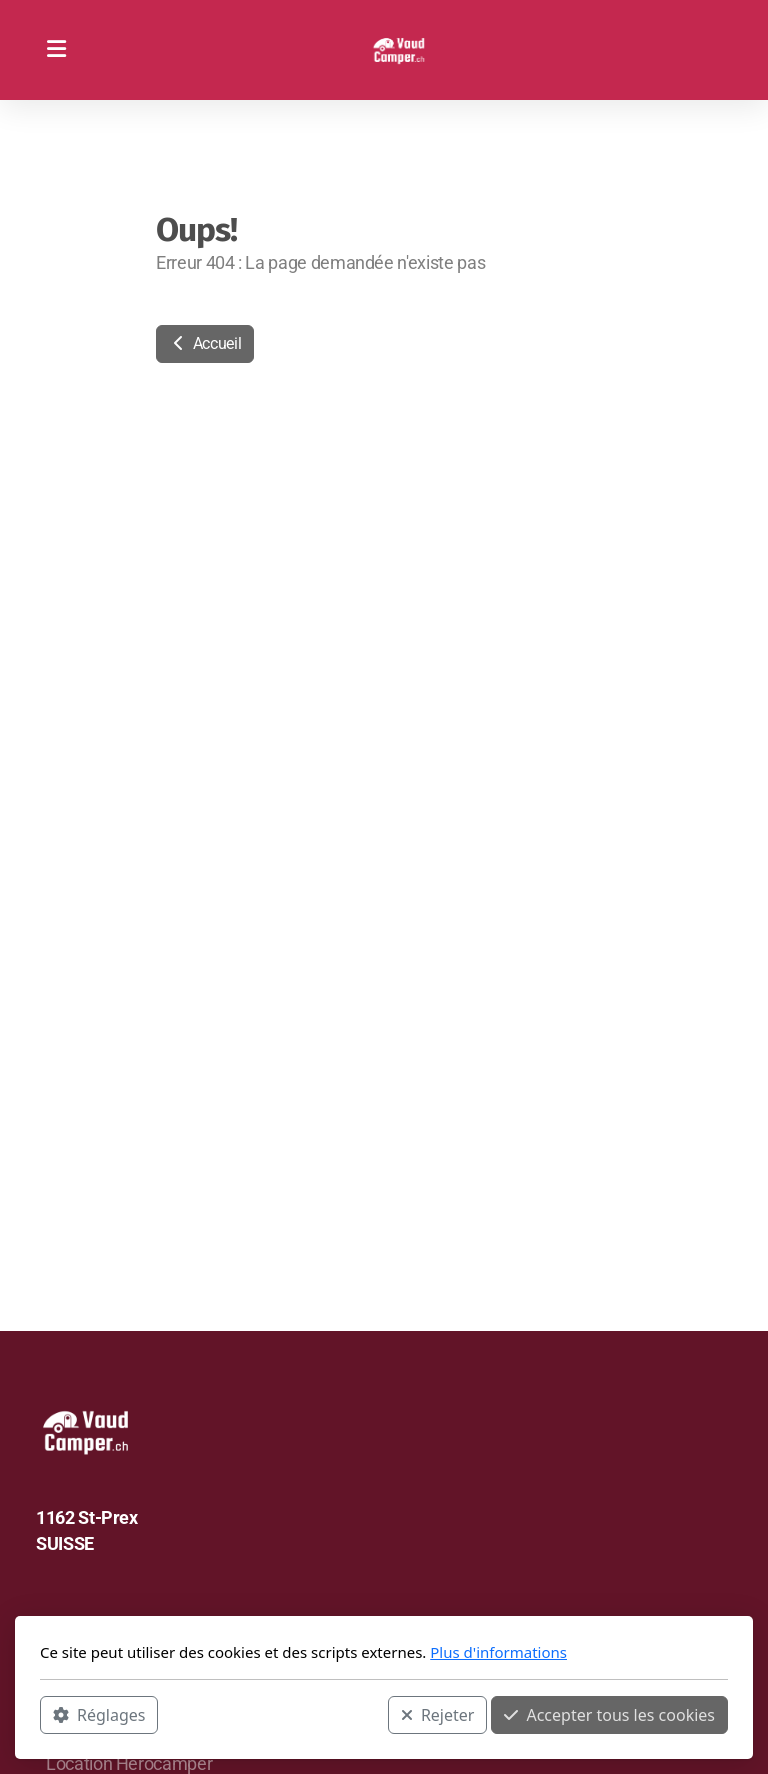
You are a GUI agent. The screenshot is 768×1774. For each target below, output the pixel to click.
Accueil (205, 343)
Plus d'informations (498, 1652)
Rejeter (438, 1715)
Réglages (99, 1715)
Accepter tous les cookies (609, 1715)
